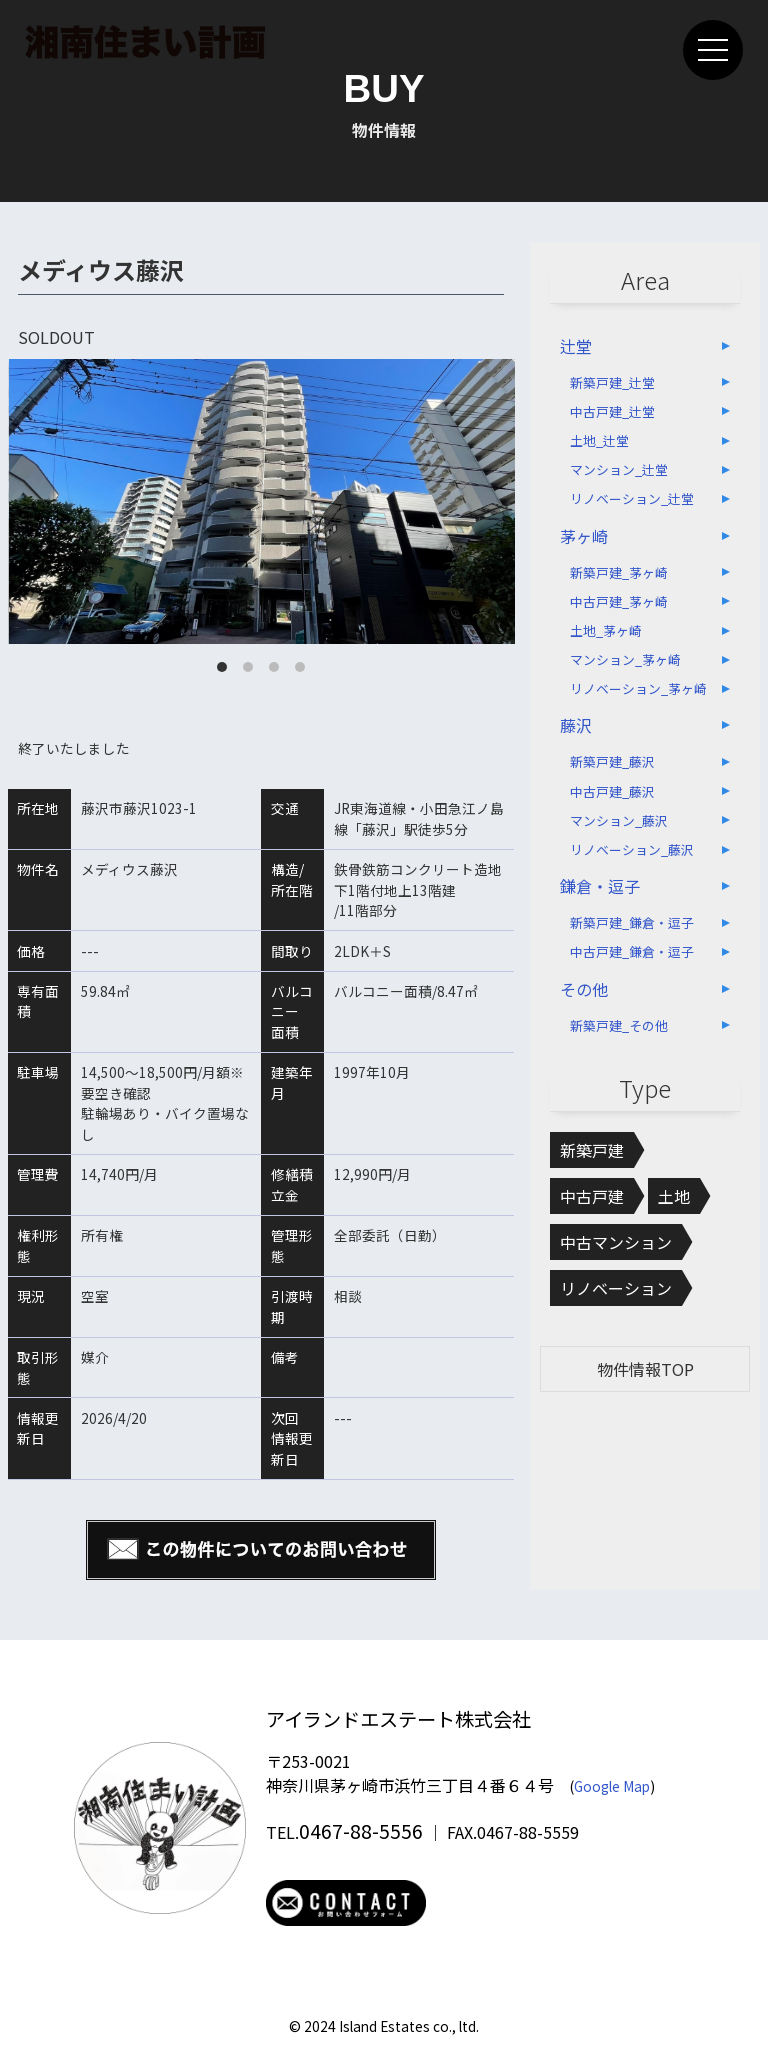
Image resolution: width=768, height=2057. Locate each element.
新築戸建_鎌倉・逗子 (632, 922)
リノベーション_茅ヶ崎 (638, 688)
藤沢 (576, 725)
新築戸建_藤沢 (612, 761)
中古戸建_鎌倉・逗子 (632, 951)
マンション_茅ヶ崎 (625, 659)
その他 (584, 989)
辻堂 (576, 346)
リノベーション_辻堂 (632, 498)
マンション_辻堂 (619, 469)
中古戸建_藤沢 (612, 791)
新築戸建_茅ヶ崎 (619, 572)
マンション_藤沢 (619, 820)
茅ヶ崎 (584, 536)
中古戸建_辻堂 (612, 411)
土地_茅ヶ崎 (606, 630)
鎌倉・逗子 (600, 886)
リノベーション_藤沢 (632, 849)
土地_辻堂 (599, 440)
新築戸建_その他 (619, 1025)
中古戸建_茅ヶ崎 (619, 601)
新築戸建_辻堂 (612, 382)
